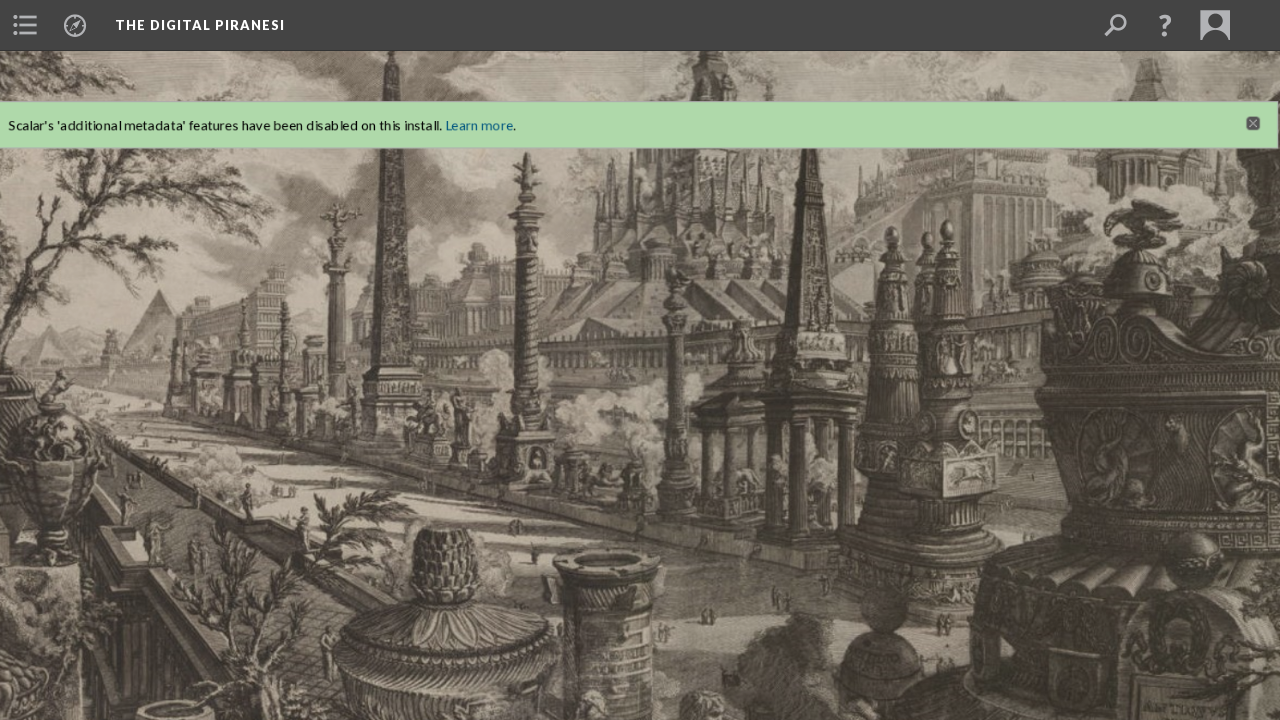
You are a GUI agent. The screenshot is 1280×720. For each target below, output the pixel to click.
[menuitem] (25, 25)
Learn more (469, 107)
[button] (1165, 25)
